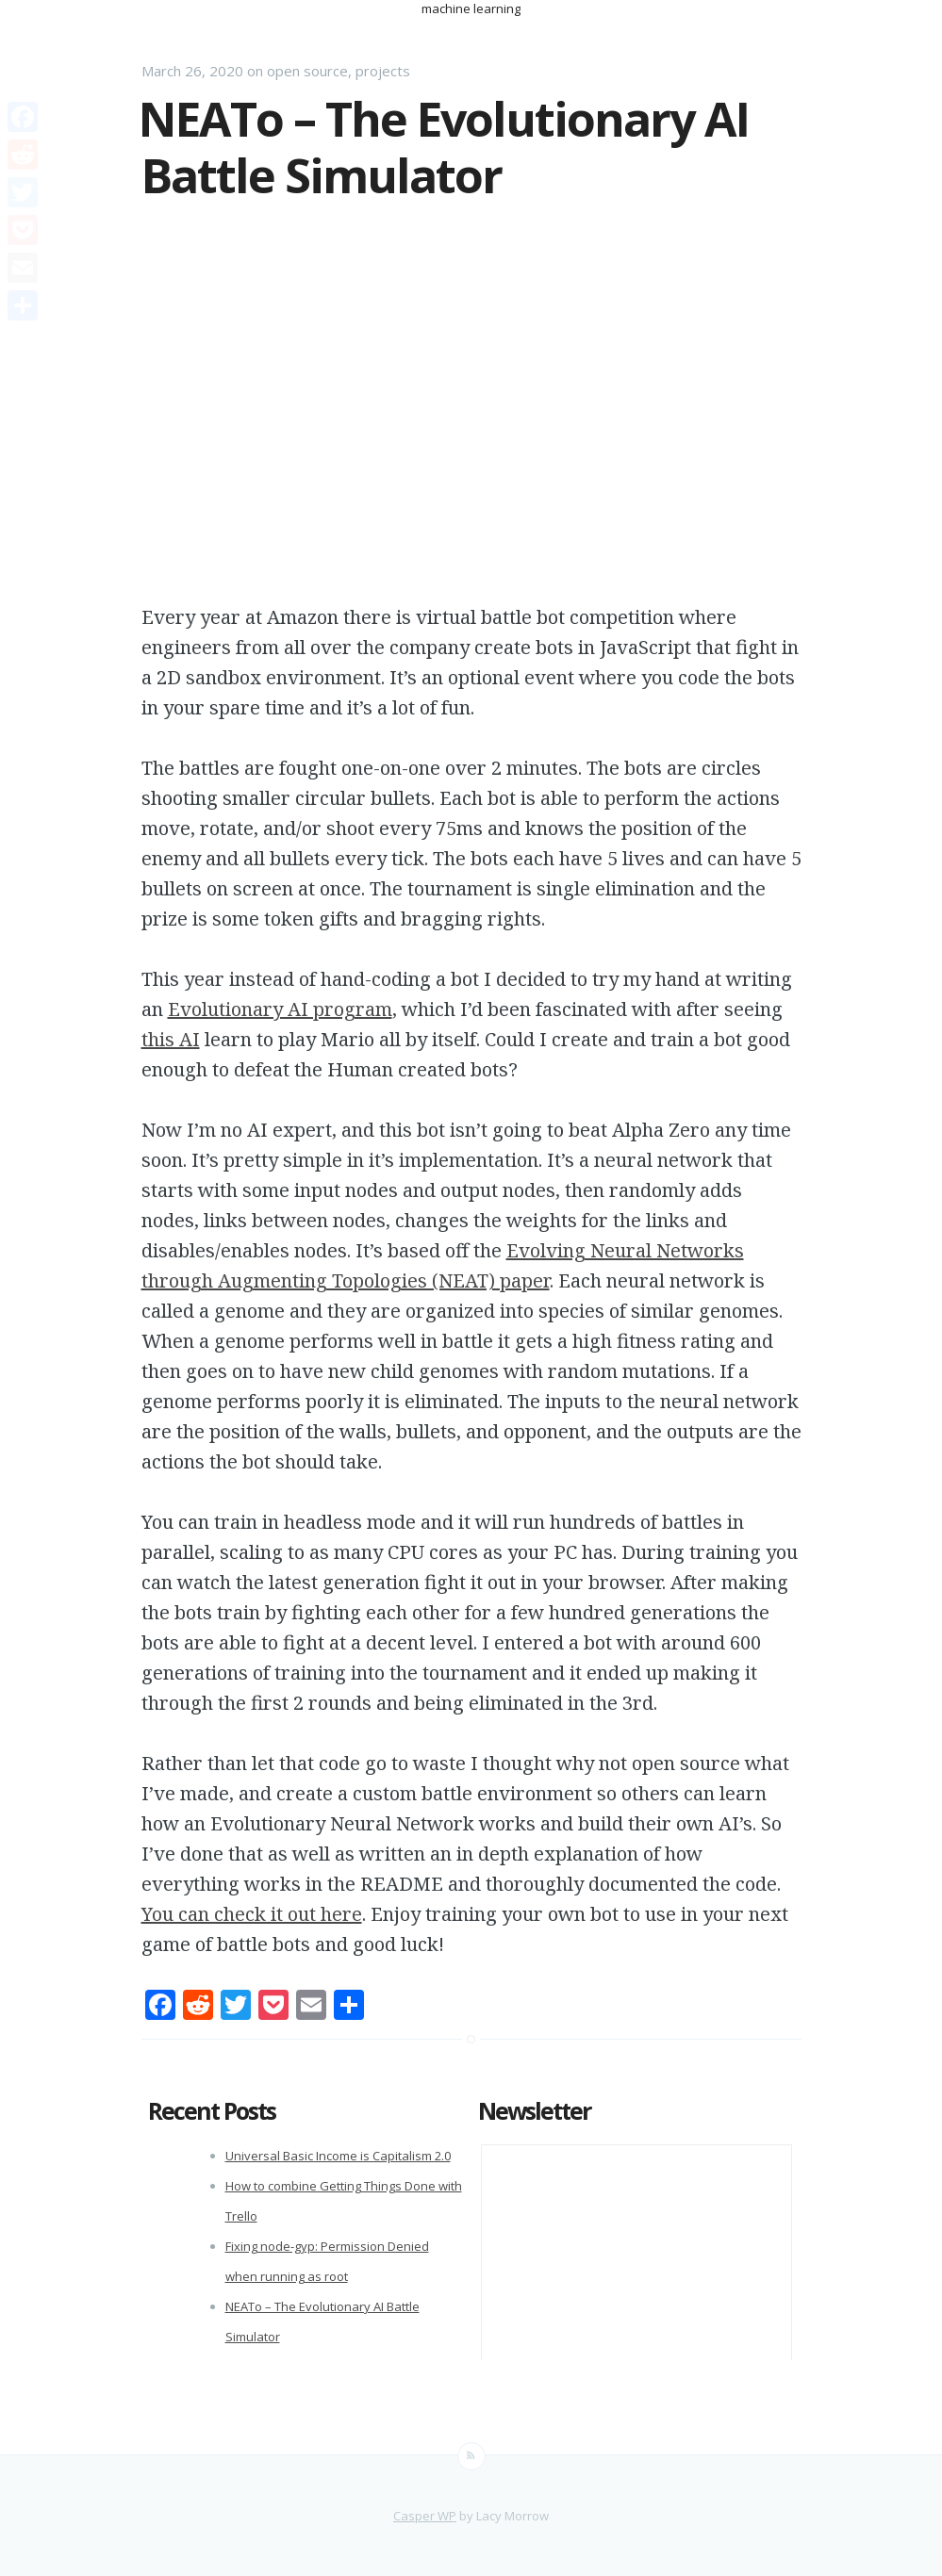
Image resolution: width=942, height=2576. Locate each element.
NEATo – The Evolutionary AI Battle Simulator (444, 147)
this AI (170, 1039)
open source (307, 70)
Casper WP (424, 2515)
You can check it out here (251, 1914)
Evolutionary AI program (280, 1009)
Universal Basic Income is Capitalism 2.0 (338, 2155)
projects (382, 70)
